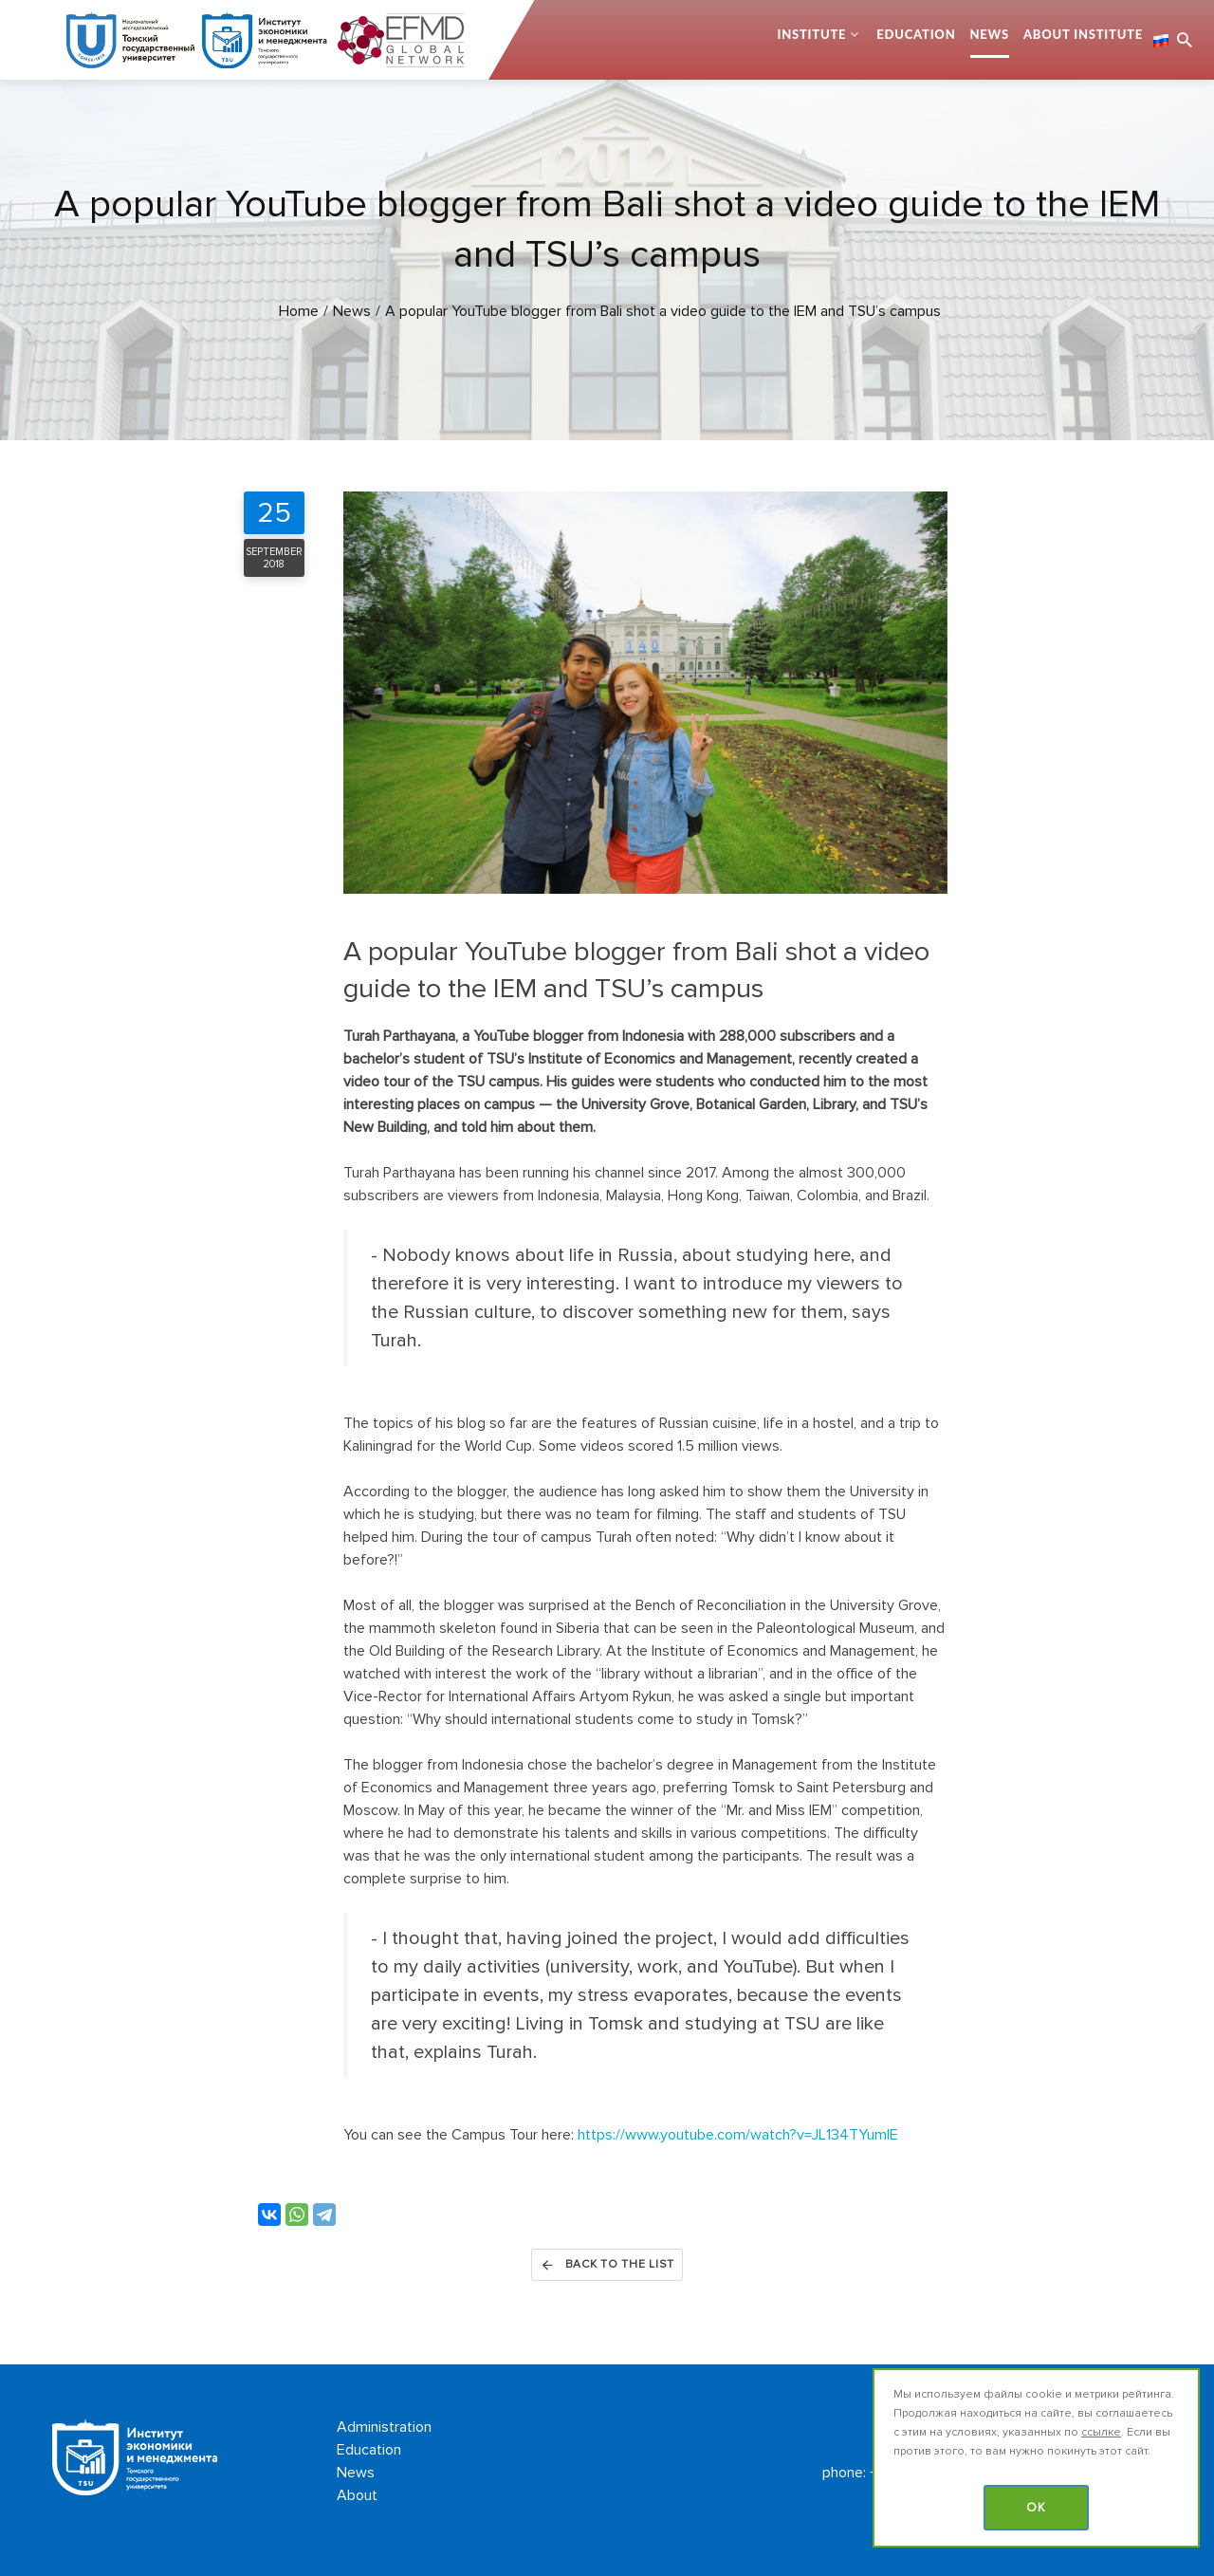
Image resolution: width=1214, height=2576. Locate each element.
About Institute (1083, 34)
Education (915, 34)
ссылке (1101, 2432)
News (989, 34)
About (357, 2495)
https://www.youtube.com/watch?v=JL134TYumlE (738, 2134)
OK (1036, 2507)
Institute (811, 34)
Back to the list (607, 2264)
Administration (384, 2427)
